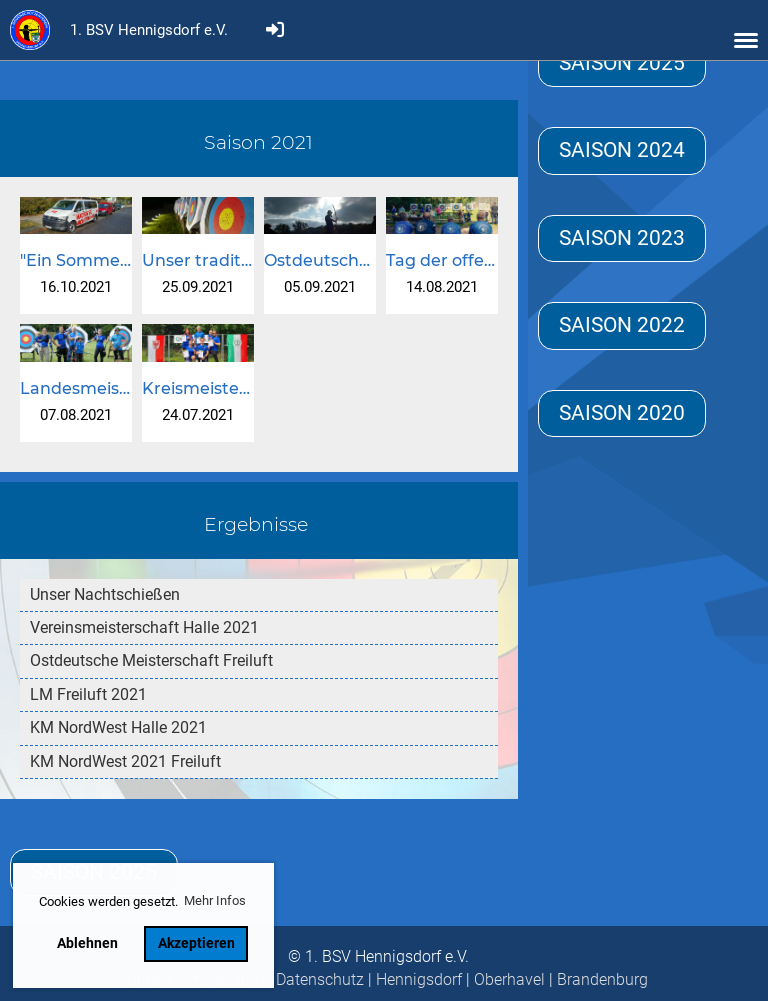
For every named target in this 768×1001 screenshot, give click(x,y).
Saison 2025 (622, 63)
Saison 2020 (622, 413)
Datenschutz (320, 979)
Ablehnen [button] (87, 943)
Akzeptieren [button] (196, 943)
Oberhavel (509, 979)
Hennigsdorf (419, 979)
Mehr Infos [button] (215, 900)
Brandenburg (602, 979)
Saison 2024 (622, 150)
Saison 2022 (622, 325)
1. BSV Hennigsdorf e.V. (149, 30)
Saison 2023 (622, 238)
